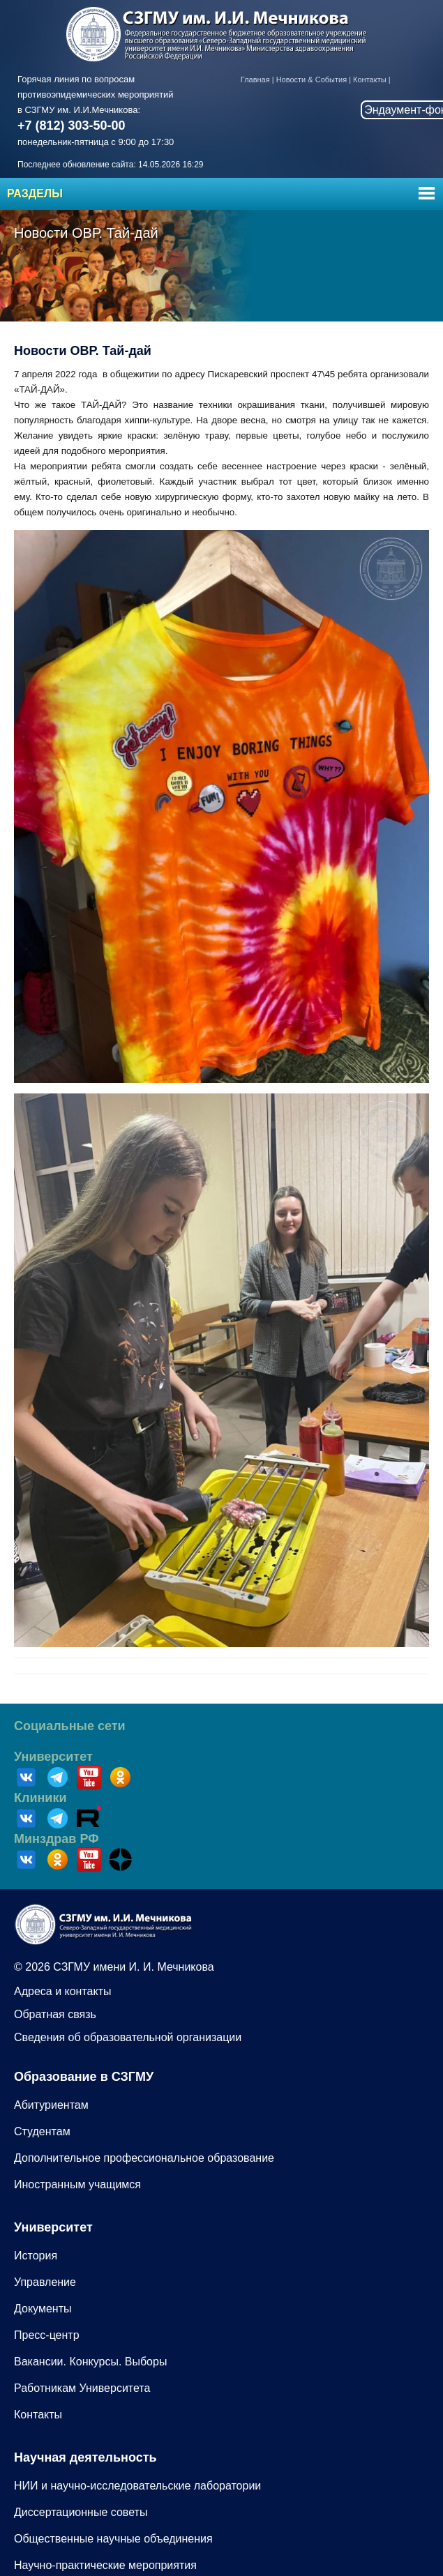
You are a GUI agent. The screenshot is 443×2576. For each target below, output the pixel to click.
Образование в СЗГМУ (83, 2077)
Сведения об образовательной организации (127, 2037)
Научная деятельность (85, 2457)
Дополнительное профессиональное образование (144, 2158)
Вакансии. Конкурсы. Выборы (90, 2361)
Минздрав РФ (56, 1839)
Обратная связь (55, 2014)
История (35, 2255)
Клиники (40, 1798)
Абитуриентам (51, 2105)
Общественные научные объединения (113, 2539)
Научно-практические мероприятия (105, 2565)
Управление (45, 2282)
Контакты (369, 79)
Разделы (35, 193)
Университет (53, 1757)
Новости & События (311, 79)
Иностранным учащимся (77, 2184)
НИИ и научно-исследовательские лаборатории (137, 2486)
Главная (255, 79)
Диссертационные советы (80, 2512)
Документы (42, 2308)
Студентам (42, 2131)
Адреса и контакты (63, 1991)
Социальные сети (70, 1726)
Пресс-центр (47, 2335)
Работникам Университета (82, 2388)
